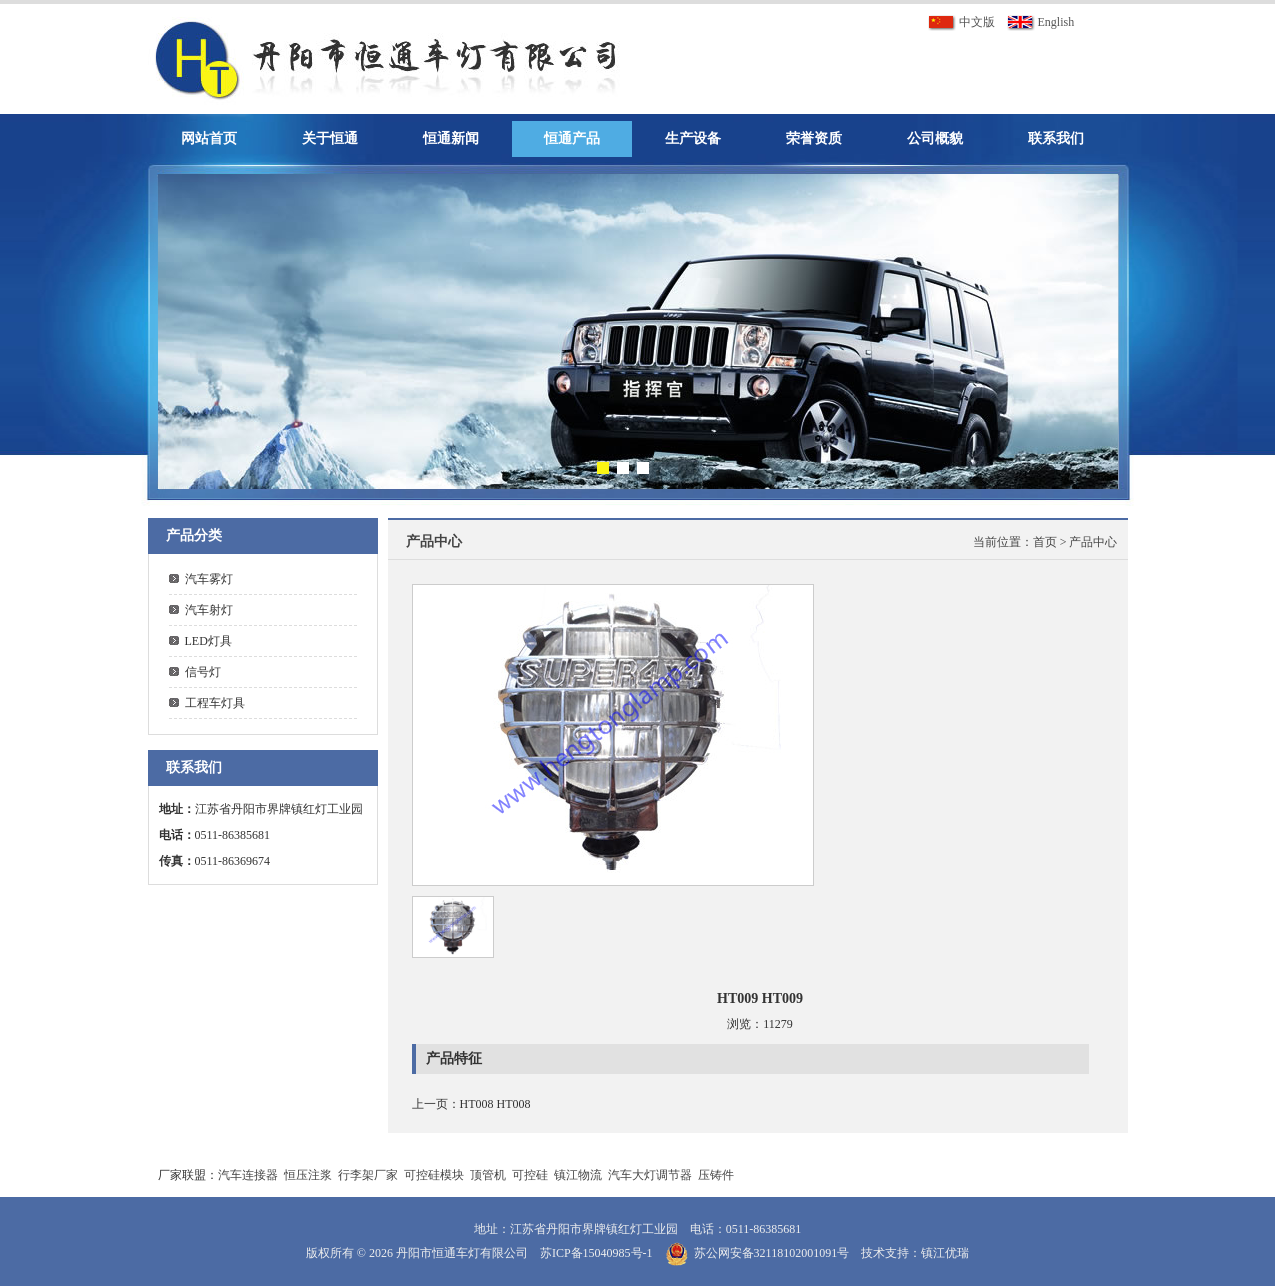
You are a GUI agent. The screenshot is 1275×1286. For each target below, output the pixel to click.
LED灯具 (208, 641)
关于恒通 (330, 138)
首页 (1045, 542)
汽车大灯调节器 (650, 1175)
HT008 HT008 (495, 1104)
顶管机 (488, 1175)
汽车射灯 (209, 610)
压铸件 (716, 1175)
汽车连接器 (248, 1175)
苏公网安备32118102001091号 (772, 1253)
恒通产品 (572, 138)
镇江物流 (578, 1175)
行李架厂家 (368, 1175)
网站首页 (209, 138)
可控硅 (530, 1175)
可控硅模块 (434, 1175)
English (1041, 22)
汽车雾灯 (209, 579)
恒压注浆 (308, 1175)
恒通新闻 (451, 138)
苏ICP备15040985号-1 (596, 1253)
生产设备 (693, 138)
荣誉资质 (814, 138)
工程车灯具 (215, 703)
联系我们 (1056, 138)
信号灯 (203, 672)
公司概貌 (935, 138)
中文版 (961, 22)
